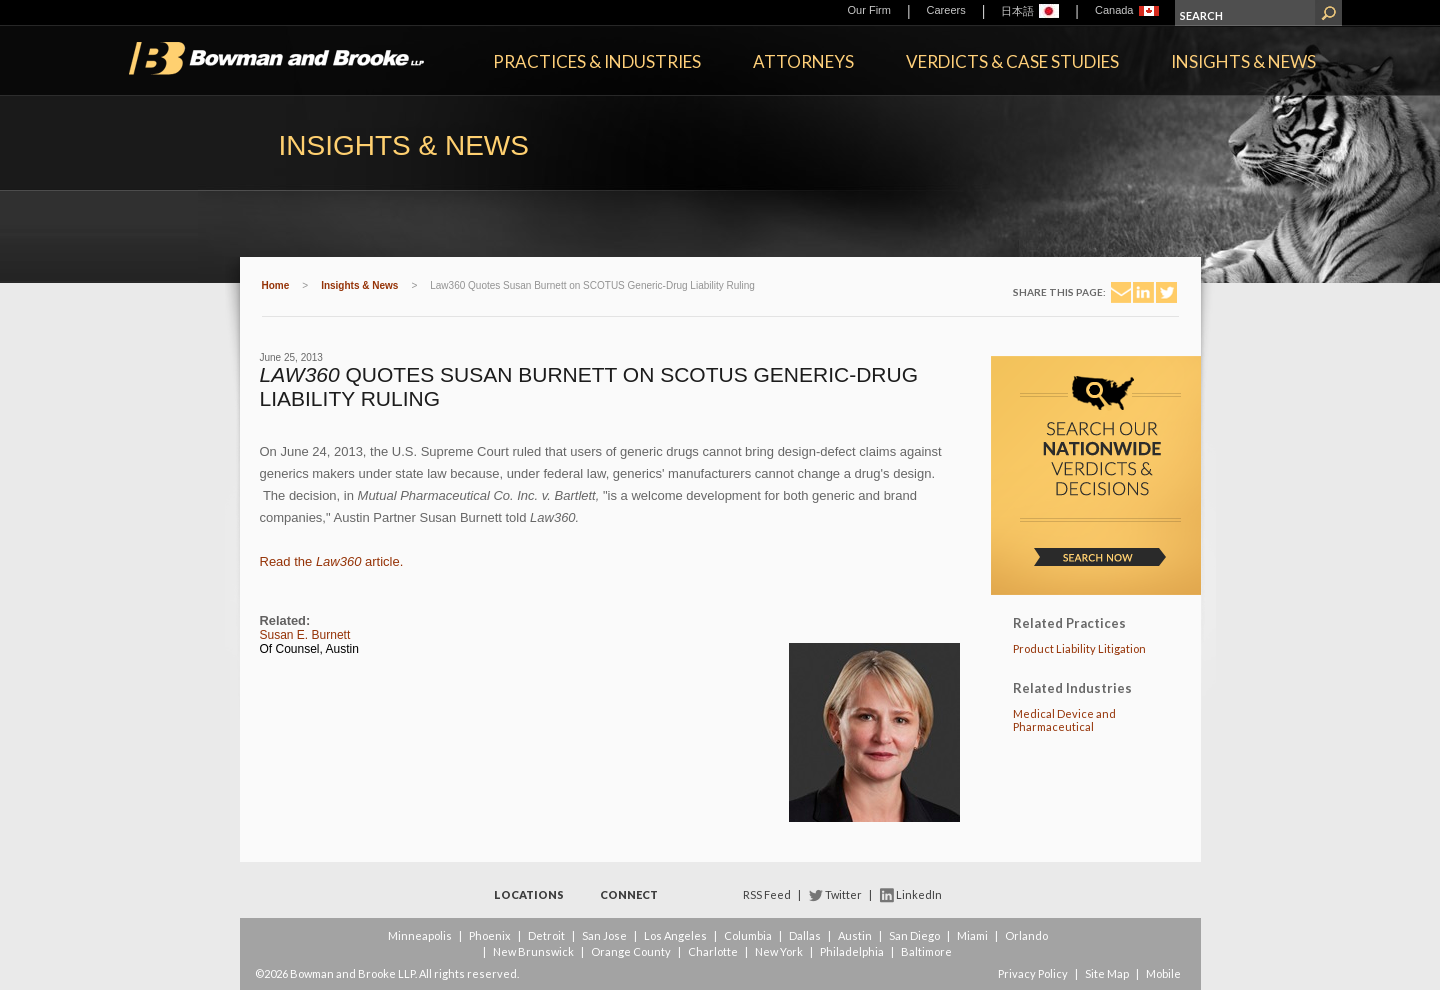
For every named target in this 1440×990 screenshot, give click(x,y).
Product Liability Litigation (1079, 648)
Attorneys (803, 61)
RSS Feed (767, 894)
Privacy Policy (1033, 973)
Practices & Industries (597, 61)
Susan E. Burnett (305, 635)
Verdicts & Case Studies (1012, 61)
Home (276, 285)
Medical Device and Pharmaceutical (1064, 720)
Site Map (1107, 973)
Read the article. (332, 561)
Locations (529, 894)
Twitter (843, 894)
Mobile (1163, 973)
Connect (629, 894)
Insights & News (1243, 61)
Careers (946, 10)
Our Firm (869, 10)
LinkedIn (919, 894)
